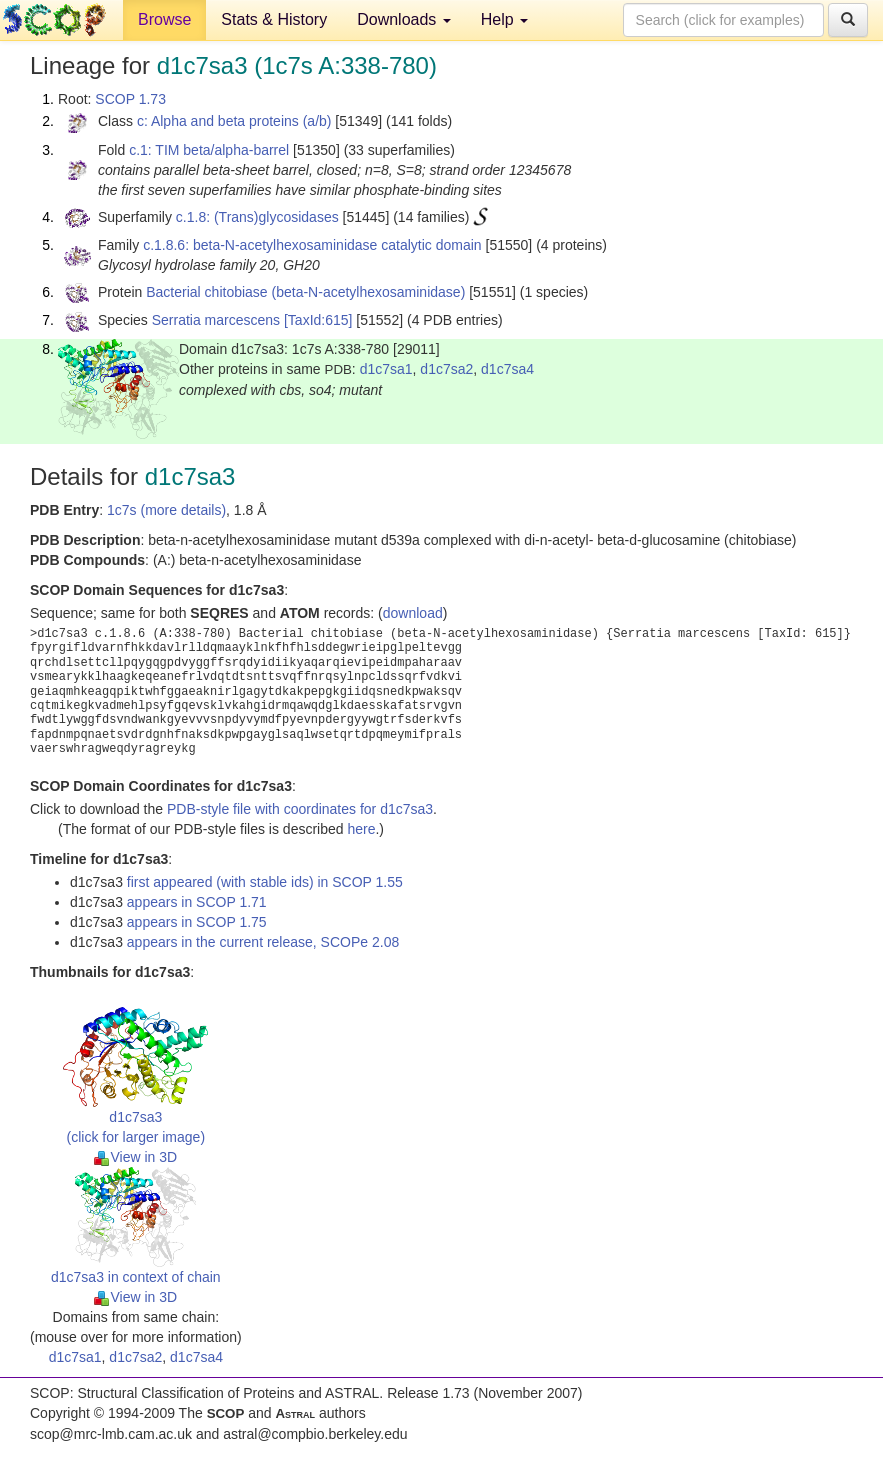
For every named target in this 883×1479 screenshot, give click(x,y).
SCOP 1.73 (130, 99)
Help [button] (504, 19)
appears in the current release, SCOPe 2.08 (263, 942)
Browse (164, 19)
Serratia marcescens (216, 320)
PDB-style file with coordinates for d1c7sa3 (300, 809)
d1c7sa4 (507, 369)
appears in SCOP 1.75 (197, 922)
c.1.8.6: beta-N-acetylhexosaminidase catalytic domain (312, 245)
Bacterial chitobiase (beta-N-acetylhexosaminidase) (305, 292)
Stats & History (274, 19)
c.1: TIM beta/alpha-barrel (209, 150)
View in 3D (135, 1157)
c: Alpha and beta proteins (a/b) (234, 121)
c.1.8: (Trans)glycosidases (257, 217)
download (413, 613)
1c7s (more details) (166, 510)
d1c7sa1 (386, 369)
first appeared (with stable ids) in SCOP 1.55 (265, 882)
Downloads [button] (404, 19)
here (361, 829)
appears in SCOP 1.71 (197, 902)
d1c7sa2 (446, 369)
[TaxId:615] (318, 320)
